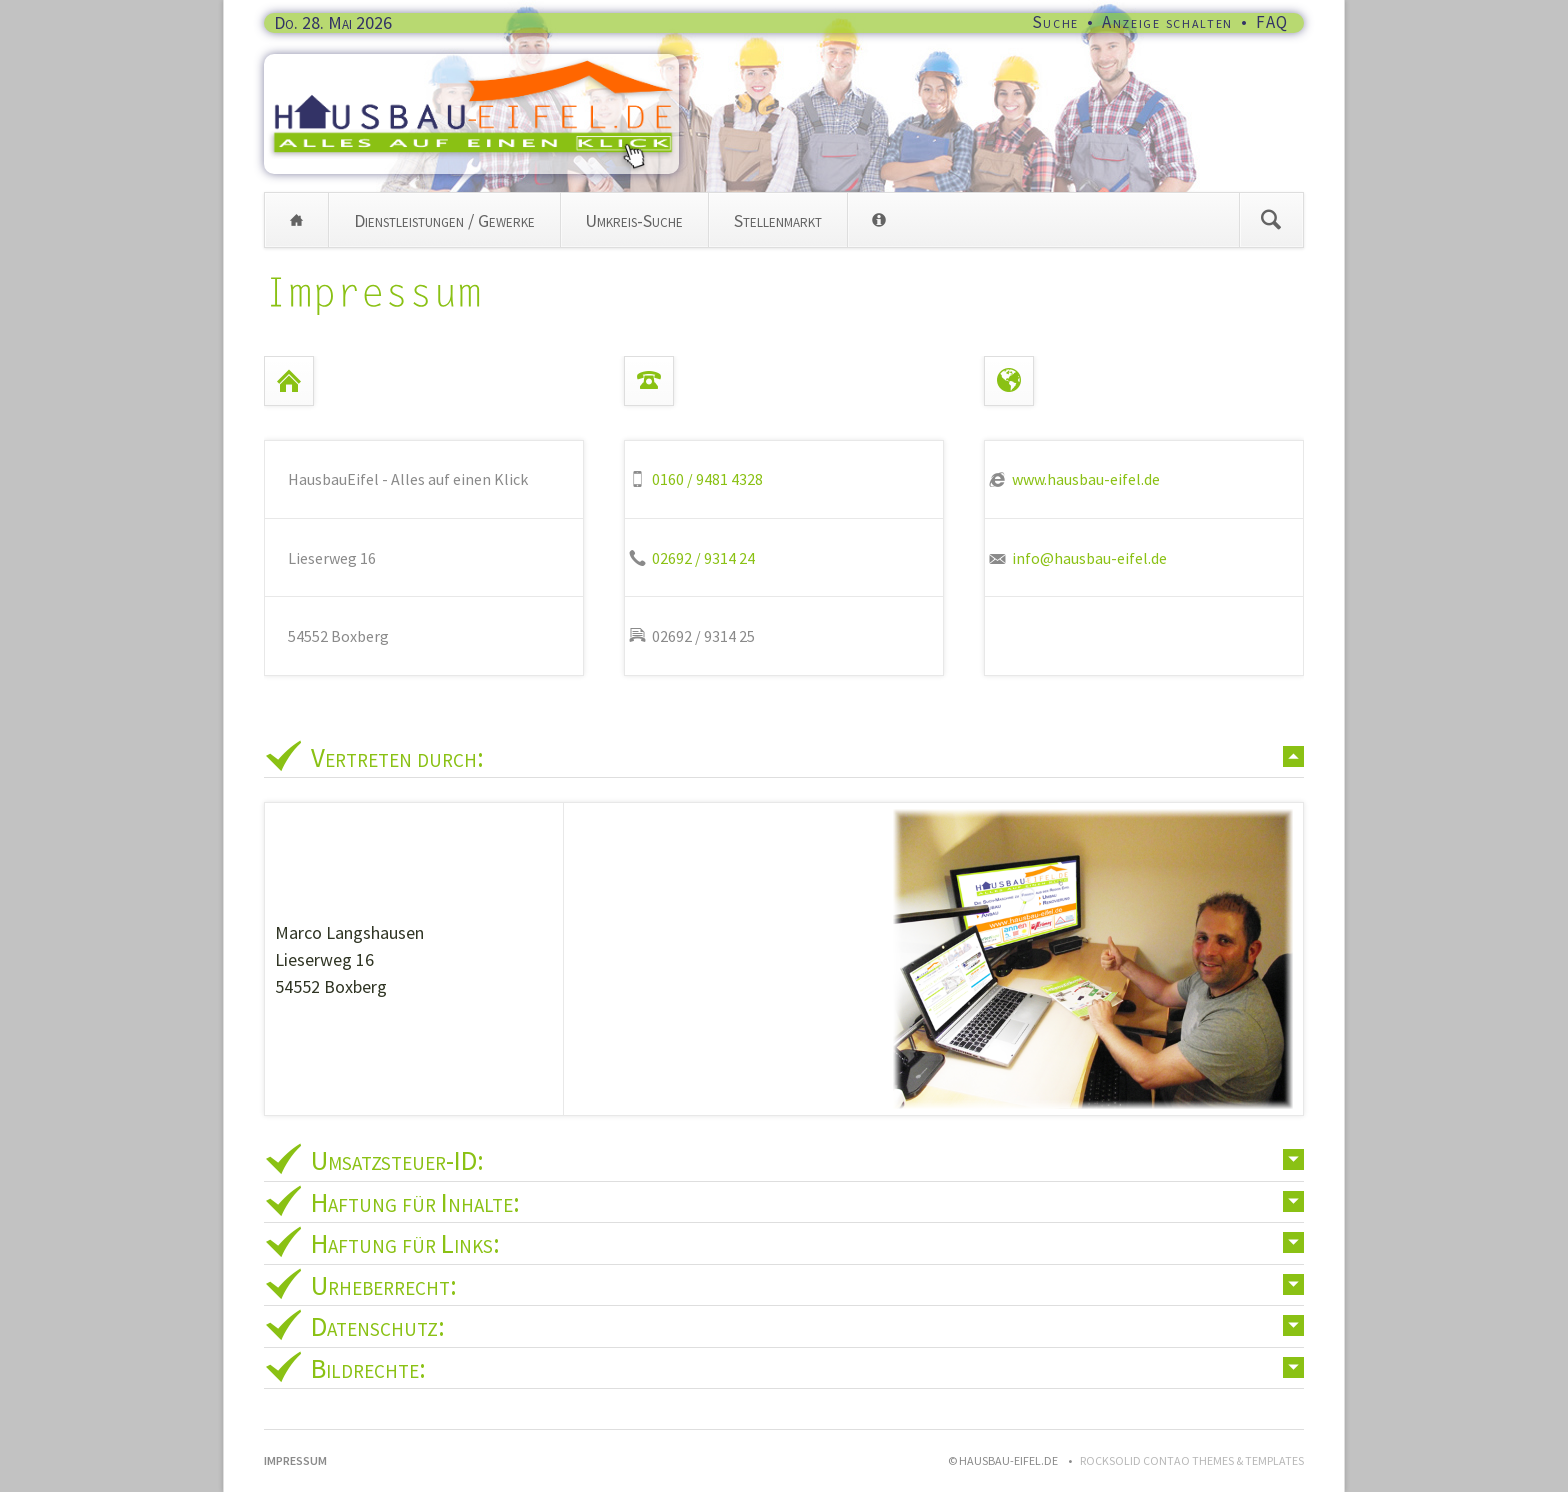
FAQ (1272, 22)
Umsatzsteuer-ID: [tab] (397, 1160)
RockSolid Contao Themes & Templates (1192, 1460)
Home (296, 220)
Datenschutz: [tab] (378, 1326)
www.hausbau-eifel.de (1086, 479)
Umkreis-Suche (634, 220)
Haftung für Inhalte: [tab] (415, 1202)
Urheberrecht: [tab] (384, 1285)
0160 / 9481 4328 (707, 479)
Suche (1056, 22)
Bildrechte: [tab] (368, 1368)
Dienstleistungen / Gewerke (444, 220)
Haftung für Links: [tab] (405, 1243)
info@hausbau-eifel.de (1089, 558)
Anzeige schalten (1167, 22)
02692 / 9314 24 (703, 558)
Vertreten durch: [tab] (397, 757)
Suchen (1271, 220)
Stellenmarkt (778, 220)
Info (879, 220)
